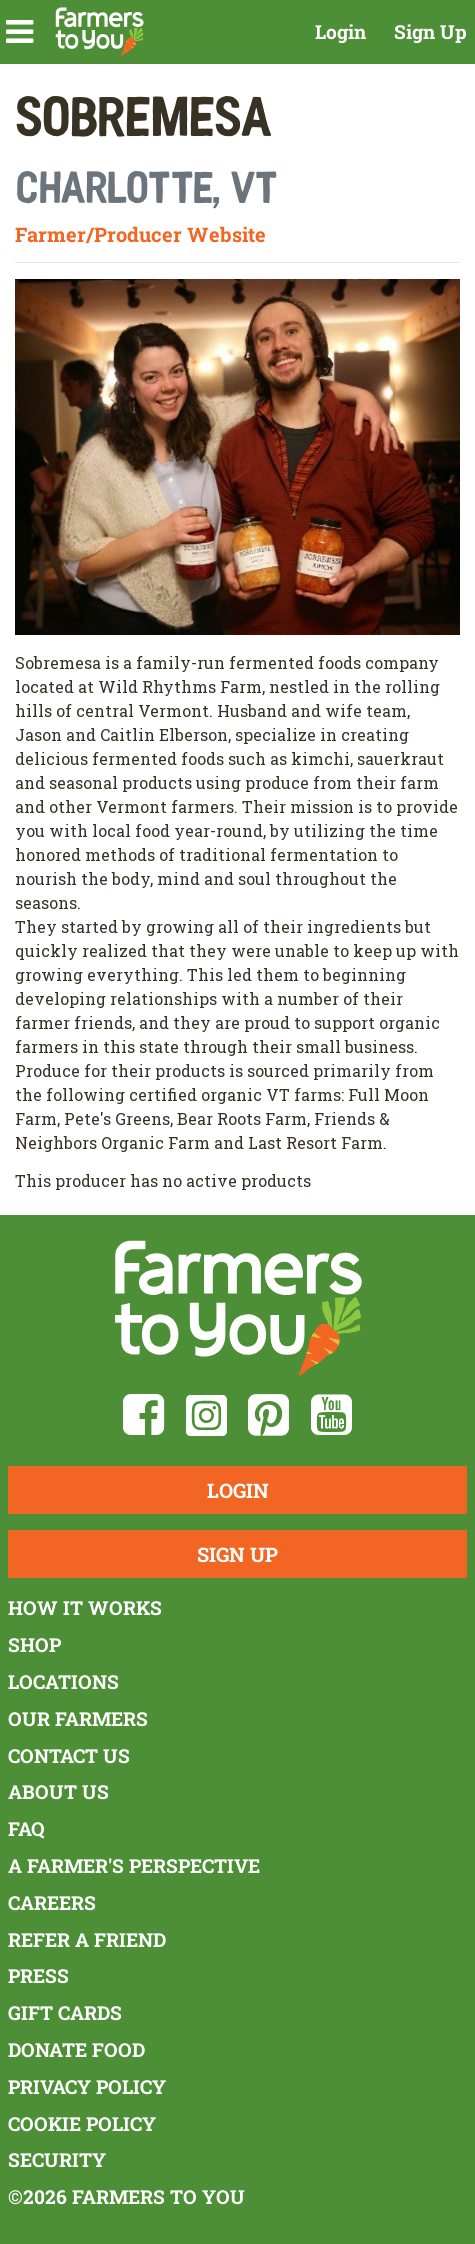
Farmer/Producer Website (140, 234)
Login (340, 31)
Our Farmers (78, 1718)
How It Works (85, 1607)
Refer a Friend (87, 1939)
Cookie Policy (82, 2123)
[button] (19, 32)
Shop (34, 1644)
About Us (58, 1791)
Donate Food (76, 2049)
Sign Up (430, 31)
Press (38, 1975)
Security (57, 2159)
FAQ (26, 1828)
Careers (52, 1902)
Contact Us (69, 1755)
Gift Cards (65, 2012)
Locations (63, 1681)
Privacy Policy (87, 2086)
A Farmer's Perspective (134, 1865)
